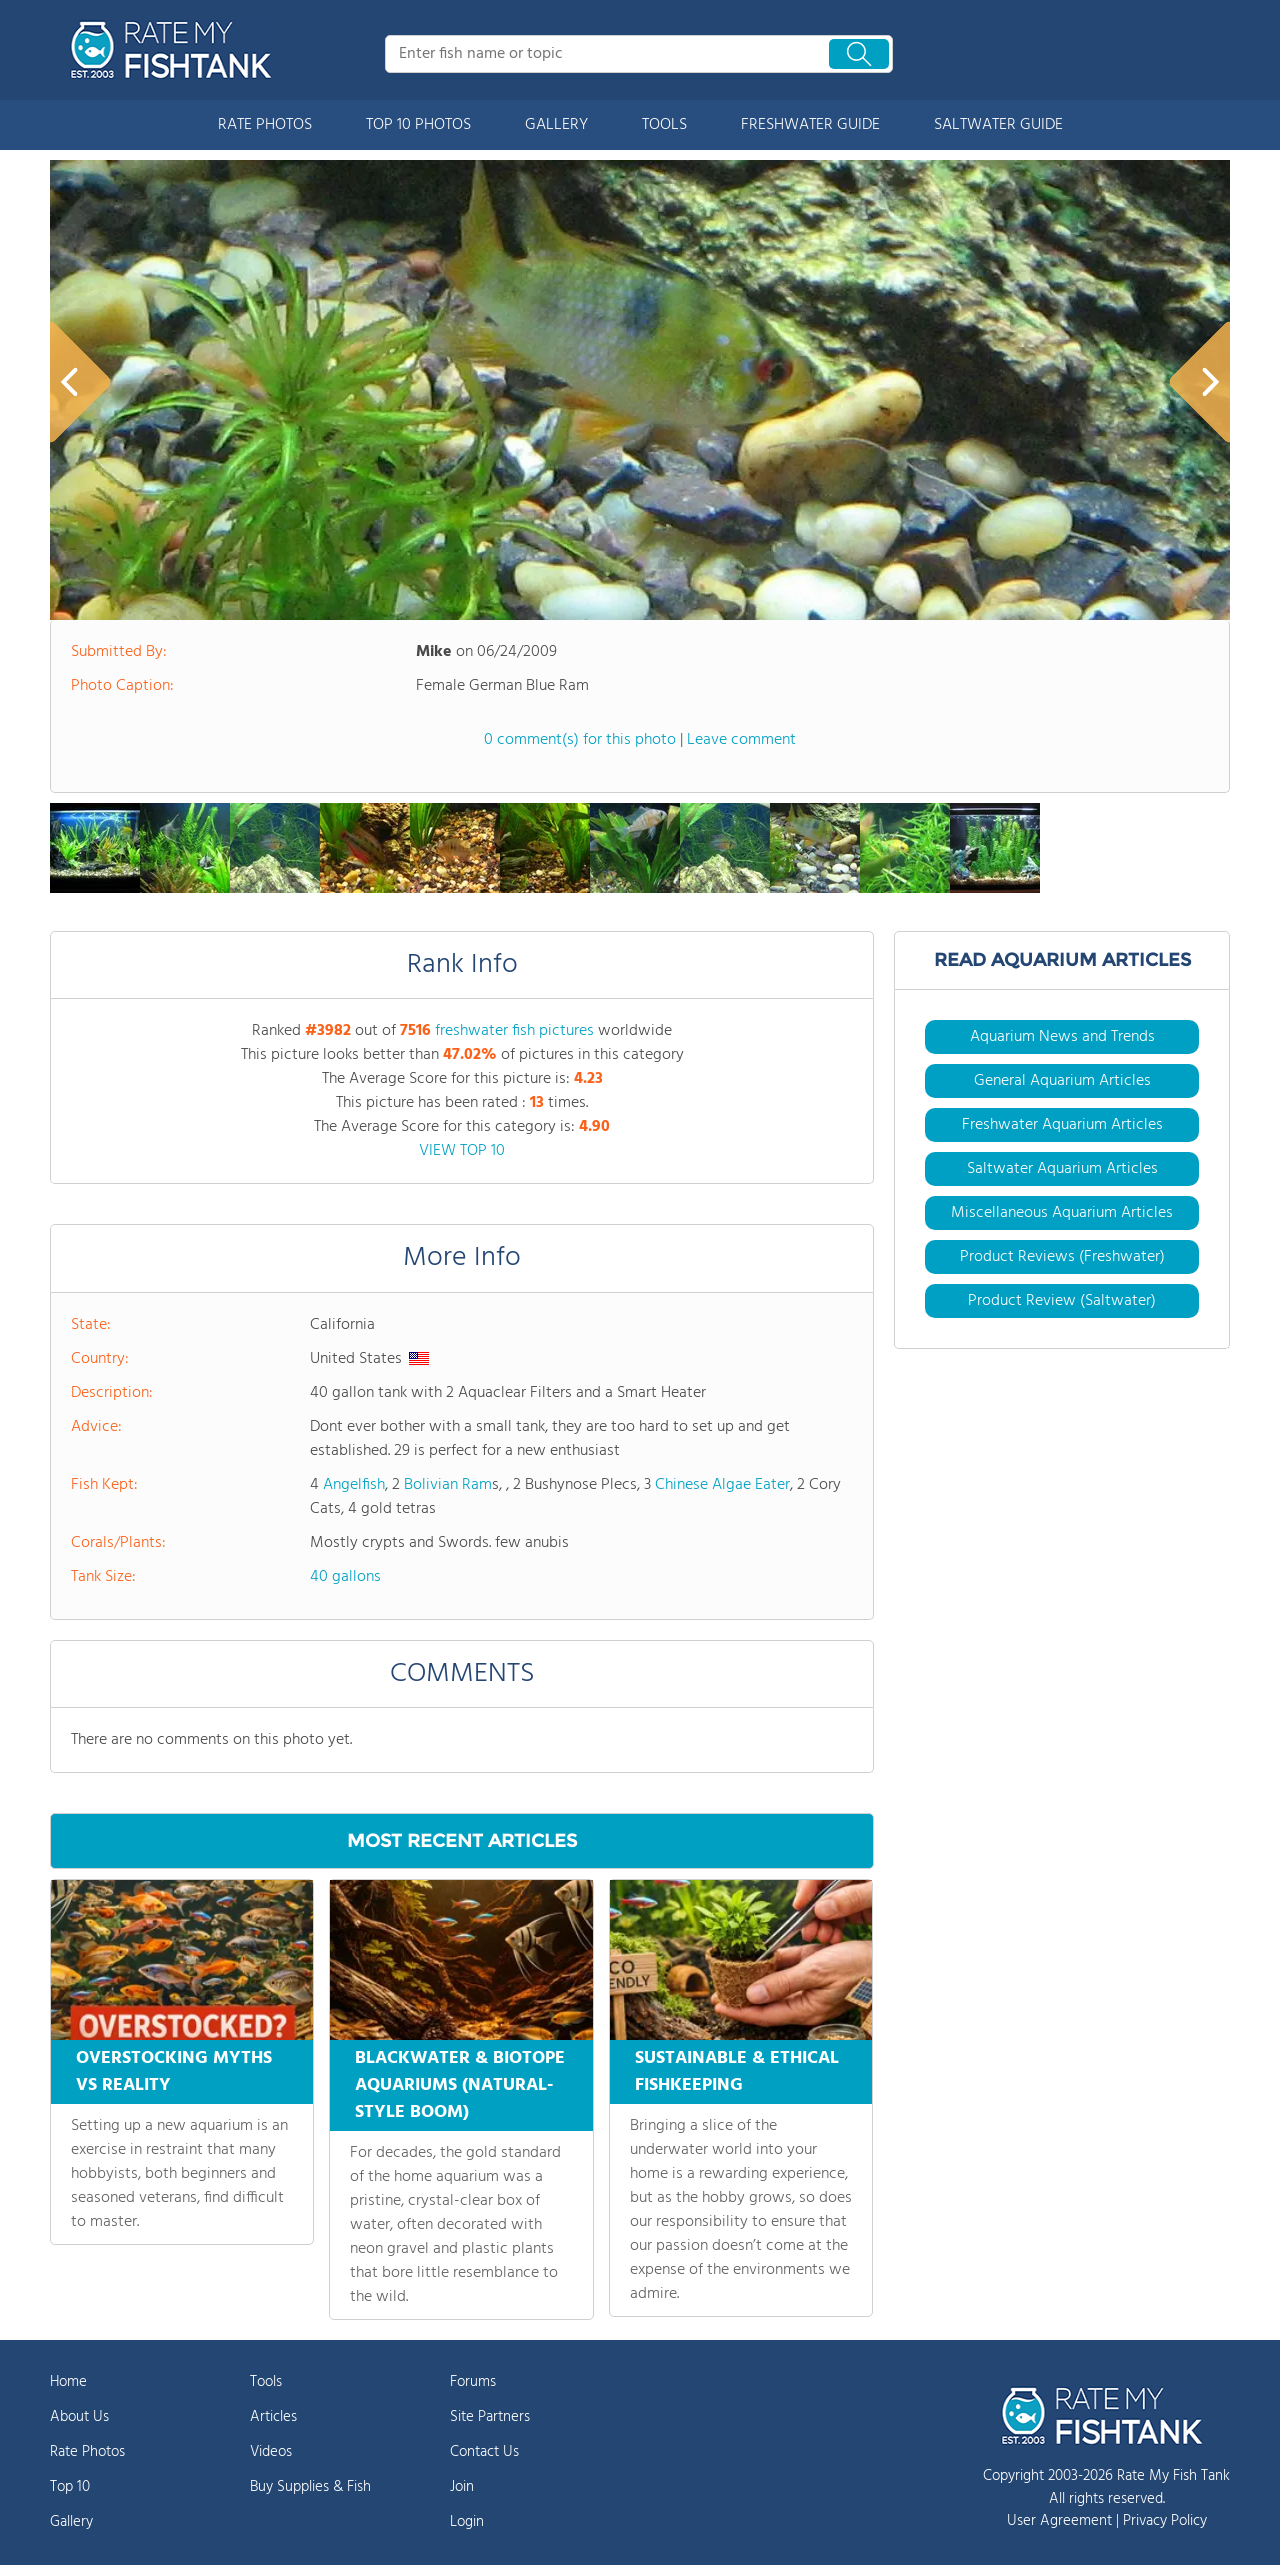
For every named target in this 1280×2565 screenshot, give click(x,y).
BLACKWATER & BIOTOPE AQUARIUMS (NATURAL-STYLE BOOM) (460, 2085)
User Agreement (1059, 2521)
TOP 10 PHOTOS (418, 125)
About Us (79, 2417)
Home (68, 2382)
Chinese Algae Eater (722, 1485)
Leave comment (741, 740)
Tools (266, 2382)
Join (462, 2487)
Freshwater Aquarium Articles (1062, 1125)
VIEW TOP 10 (462, 1151)
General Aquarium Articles (1062, 1081)
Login (467, 2522)
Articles (273, 2417)
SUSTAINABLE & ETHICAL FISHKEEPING (737, 2072)
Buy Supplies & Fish (310, 2487)
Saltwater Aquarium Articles (1062, 1169)
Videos (271, 2452)
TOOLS (664, 125)
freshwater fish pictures (514, 1031)
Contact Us (484, 2452)
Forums (473, 2382)
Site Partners (490, 2417)
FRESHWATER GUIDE (810, 125)
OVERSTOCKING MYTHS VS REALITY (174, 2072)
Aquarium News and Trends (1062, 1037)
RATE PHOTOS (265, 125)
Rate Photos (87, 2452)
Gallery (71, 2522)
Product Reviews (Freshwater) (1062, 1257)
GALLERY (556, 125)
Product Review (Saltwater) (1062, 1301)
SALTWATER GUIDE (998, 125)
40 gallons (345, 1577)
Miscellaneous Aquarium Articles (1062, 1213)
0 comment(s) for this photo (580, 740)
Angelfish (354, 1485)
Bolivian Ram (448, 1485)
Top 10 (70, 2487)
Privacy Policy (1165, 2521)
